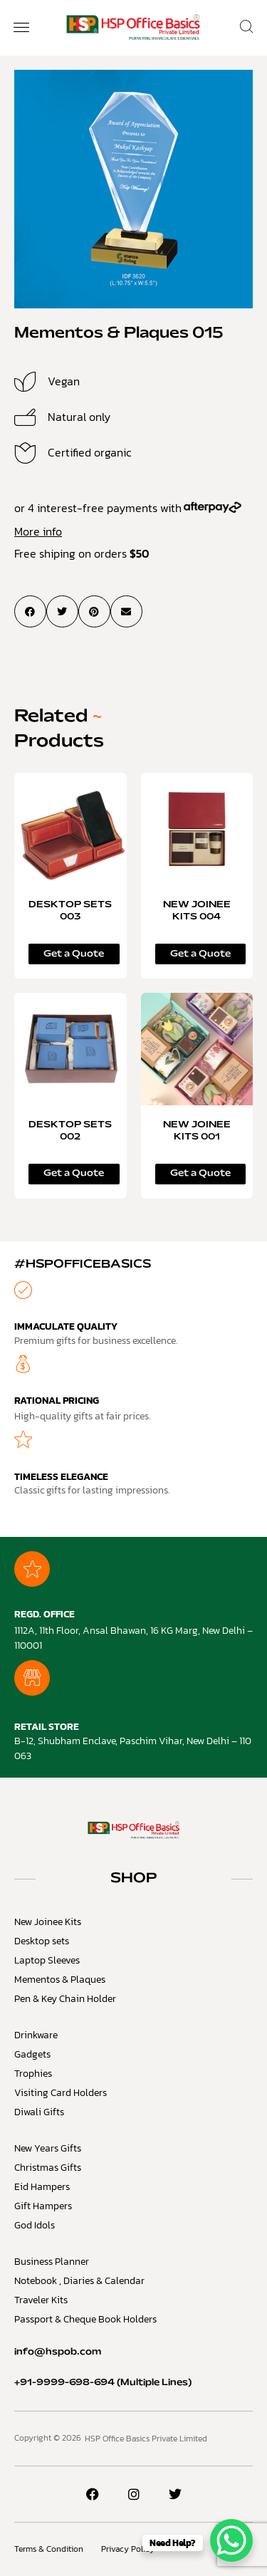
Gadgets (32, 2054)
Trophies (33, 2073)
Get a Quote (73, 954)
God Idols (34, 2225)
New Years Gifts (47, 2148)
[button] (21, 28)
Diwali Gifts (39, 2112)
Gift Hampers (43, 2206)
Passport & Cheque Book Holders (85, 2319)
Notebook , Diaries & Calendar (79, 2280)
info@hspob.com (57, 2352)
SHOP (133, 1878)
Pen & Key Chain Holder (65, 1998)
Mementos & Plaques (59, 1979)
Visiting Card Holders (60, 2092)
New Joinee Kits (47, 1921)
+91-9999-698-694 (64, 2383)
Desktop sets (41, 1941)
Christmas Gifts (47, 2167)
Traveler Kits (41, 2300)
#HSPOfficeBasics (82, 1264)
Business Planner (51, 2261)
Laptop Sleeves (47, 1960)
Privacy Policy (128, 2549)
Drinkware (36, 2035)
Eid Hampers (42, 2186)
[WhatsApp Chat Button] (231, 2540)
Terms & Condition (48, 2549)
